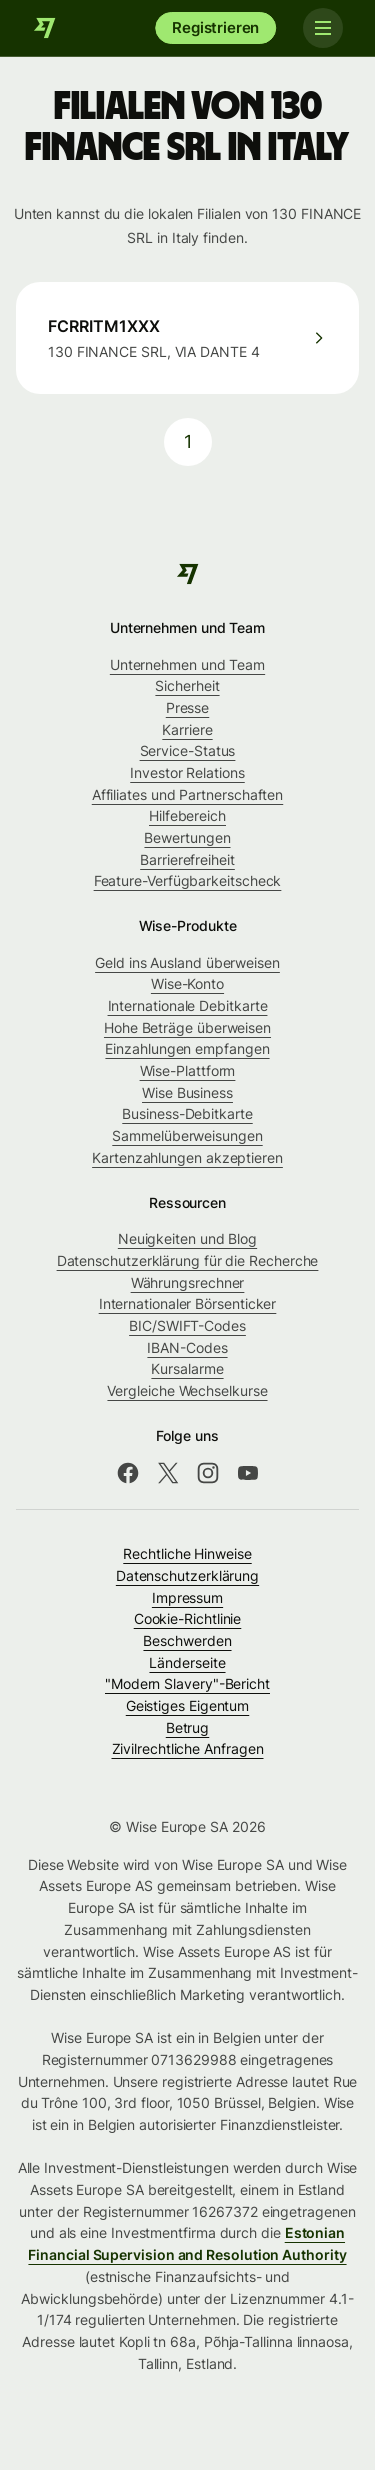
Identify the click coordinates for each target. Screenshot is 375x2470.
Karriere (187, 729)
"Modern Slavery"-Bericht (187, 1683)
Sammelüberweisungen (187, 1135)
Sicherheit (187, 685)
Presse (188, 707)
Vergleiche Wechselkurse (187, 1390)
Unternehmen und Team (187, 664)
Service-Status (188, 750)
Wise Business (187, 1092)
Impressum (187, 1597)
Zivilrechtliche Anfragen (188, 1748)
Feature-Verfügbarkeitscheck (188, 880)
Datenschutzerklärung (187, 1575)
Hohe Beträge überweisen (187, 1027)
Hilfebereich (187, 815)
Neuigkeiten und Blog (187, 1238)
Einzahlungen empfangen (187, 1048)
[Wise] (45, 28)
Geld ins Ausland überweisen (187, 962)
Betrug (188, 1727)
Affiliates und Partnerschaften (187, 794)
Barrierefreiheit (187, 859)
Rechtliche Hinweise (187, 1553)
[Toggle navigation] (323, 28)
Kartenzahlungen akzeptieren (187, 1157)
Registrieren (215, 27)
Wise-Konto (187, 983)
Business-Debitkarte (187, 1113)
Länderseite (187, 1662)
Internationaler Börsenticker (188, 1303)
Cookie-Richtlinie (188, 1618)
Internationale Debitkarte (188, 1005)
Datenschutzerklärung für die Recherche (188, 1260)
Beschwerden (187, 1640)
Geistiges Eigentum (188, 1705)
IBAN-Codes (187, 1347)
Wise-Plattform (188, 1070)
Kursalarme (187, 1368)
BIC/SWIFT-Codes (187, 1325)
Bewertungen (187, 837)
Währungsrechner (188, 1282)
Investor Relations (187, 772)
